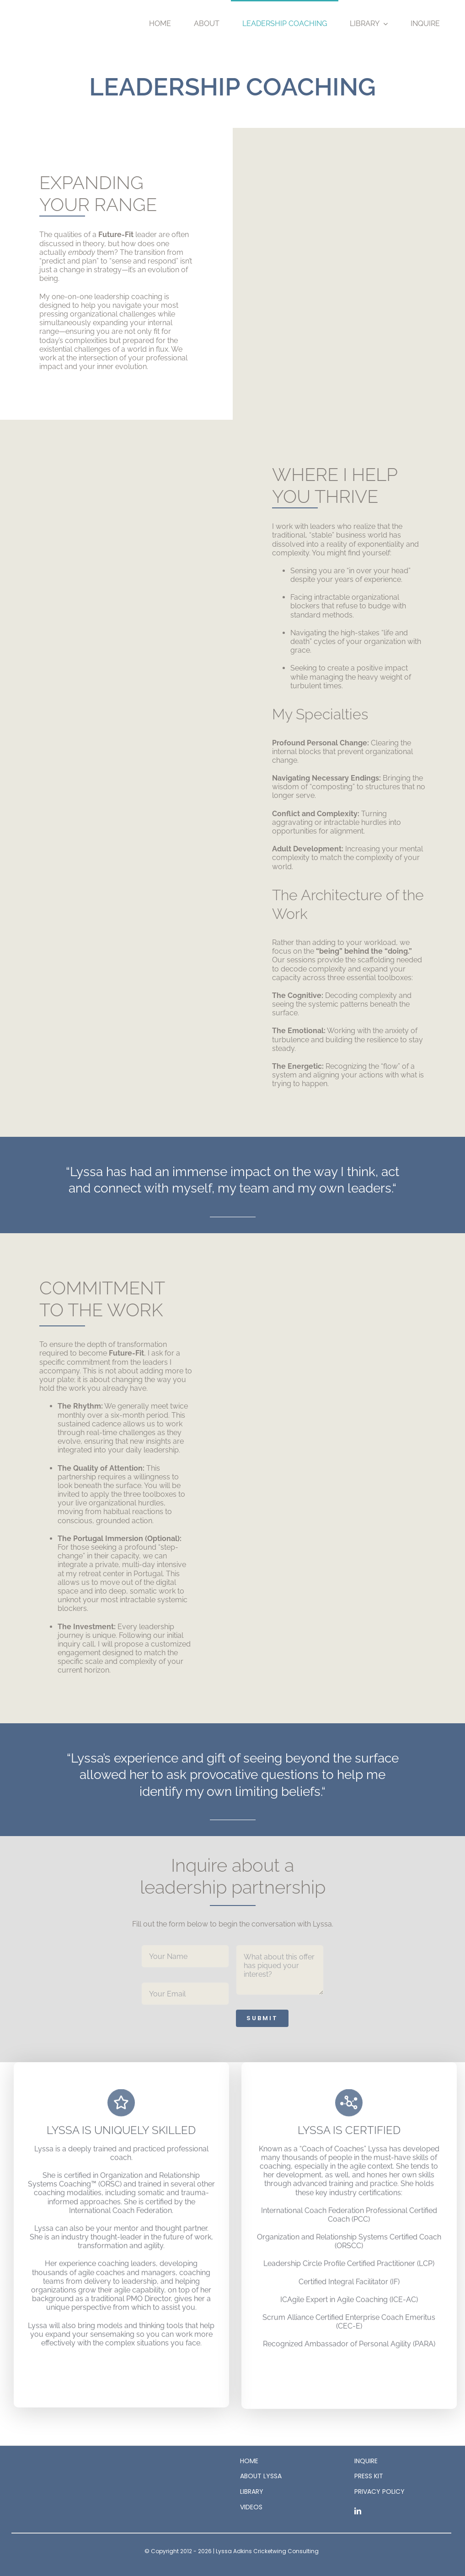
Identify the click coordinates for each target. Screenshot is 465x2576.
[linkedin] (357, 2510)
